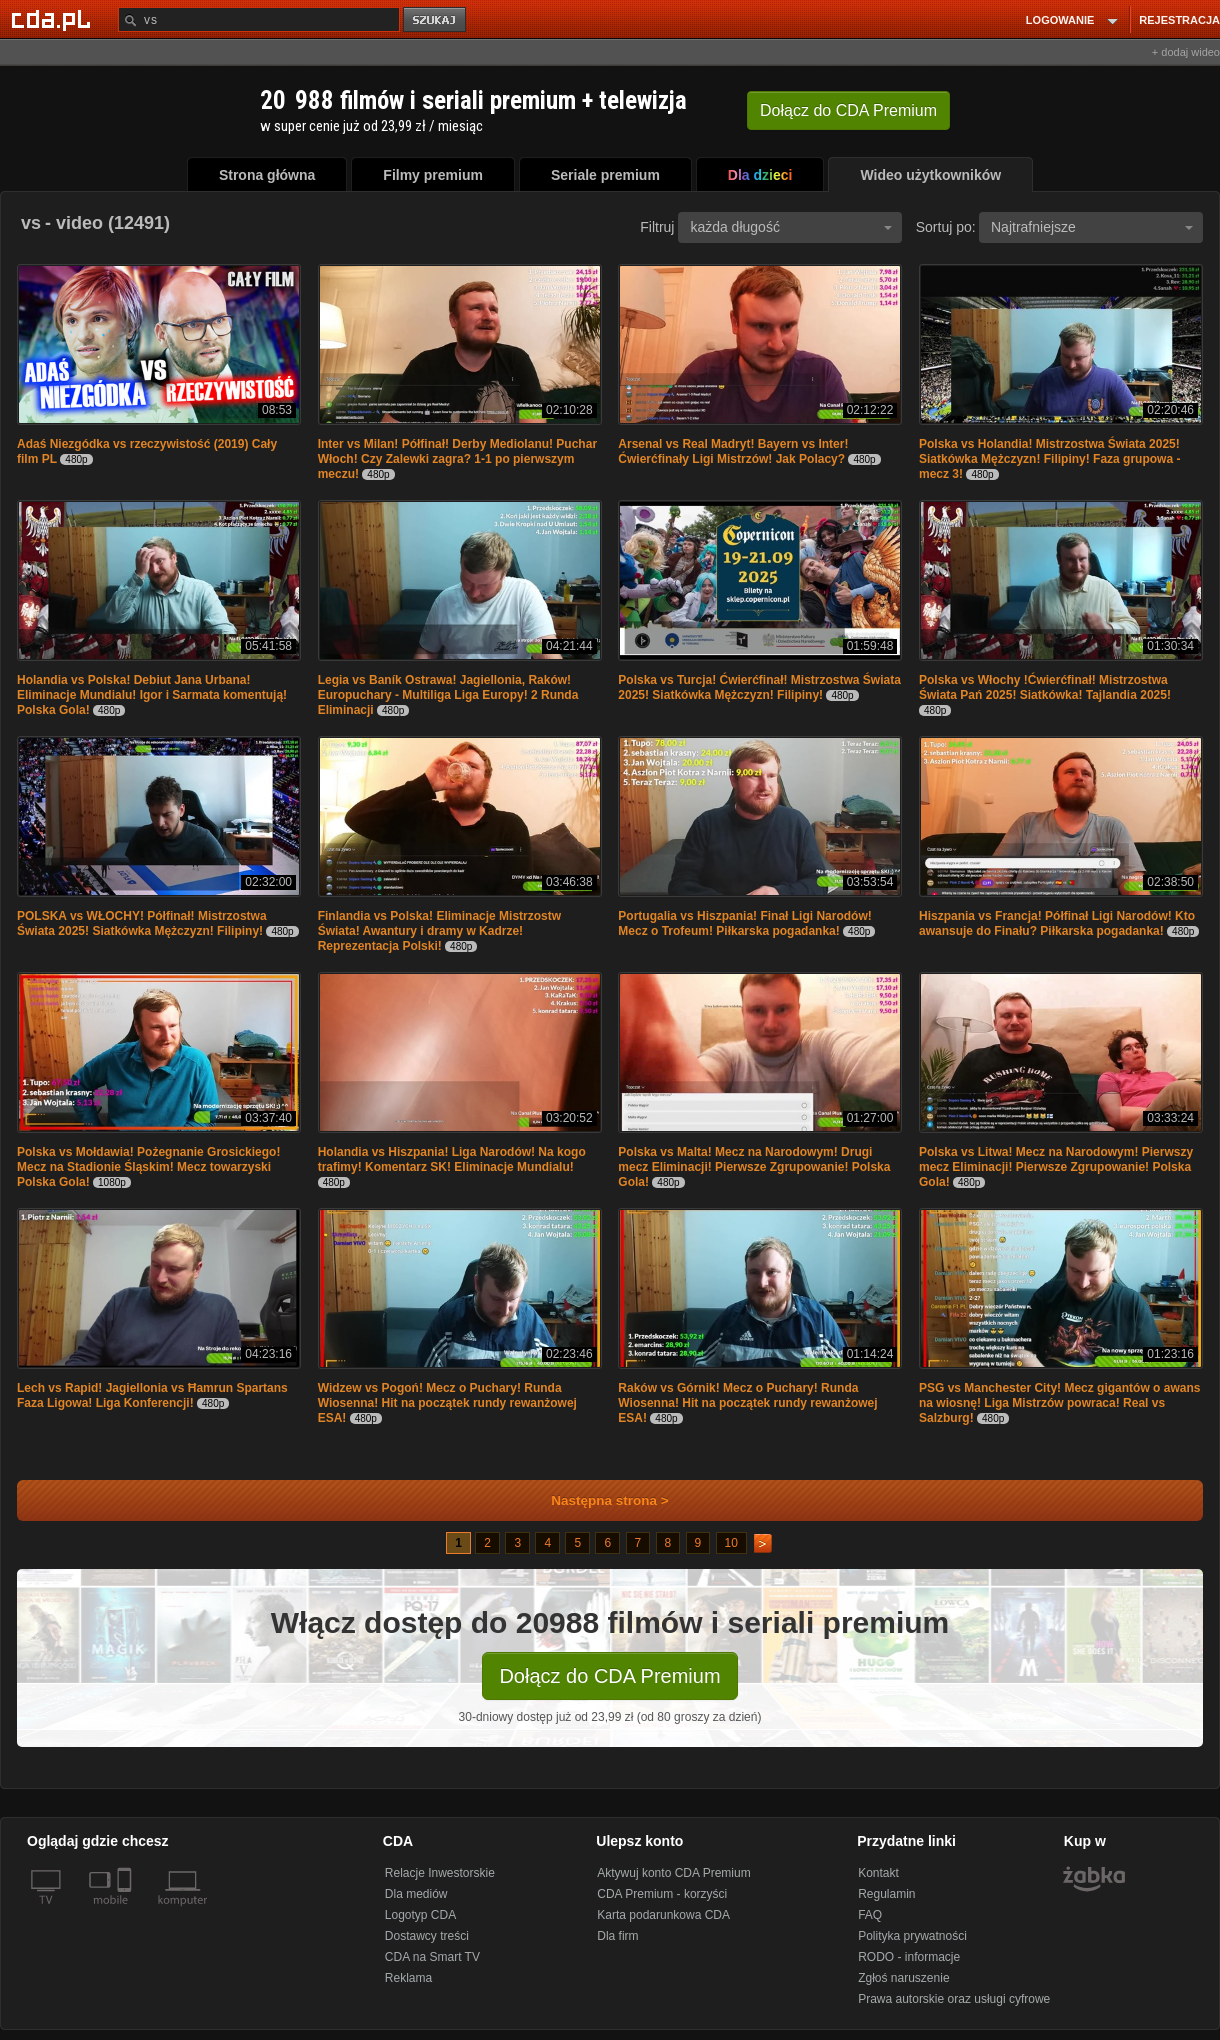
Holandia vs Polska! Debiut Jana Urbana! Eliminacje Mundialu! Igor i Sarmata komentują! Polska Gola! (152, 695)
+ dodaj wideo (1186, 52)
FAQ (870, 1915)
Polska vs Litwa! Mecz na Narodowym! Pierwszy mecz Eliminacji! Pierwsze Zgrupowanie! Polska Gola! (1056, 1167)
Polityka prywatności (912, 1936)
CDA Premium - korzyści (662, 1894)
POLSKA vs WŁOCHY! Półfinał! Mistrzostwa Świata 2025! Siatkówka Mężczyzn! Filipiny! (142, 923)
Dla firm (617, 1936)
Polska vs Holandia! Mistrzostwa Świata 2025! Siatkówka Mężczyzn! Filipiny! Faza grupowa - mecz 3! (1049, 459)
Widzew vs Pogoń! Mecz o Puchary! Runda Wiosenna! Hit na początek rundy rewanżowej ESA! (447, 1403)
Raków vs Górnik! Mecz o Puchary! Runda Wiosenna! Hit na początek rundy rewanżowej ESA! (747, 1403)
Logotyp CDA (420, 1915)
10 (731, 1543)
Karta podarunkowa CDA (663, 1915)
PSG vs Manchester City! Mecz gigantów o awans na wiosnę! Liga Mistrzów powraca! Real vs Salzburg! (1059, 1403)
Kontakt (878, 1873)
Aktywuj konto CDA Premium (673, 1873)
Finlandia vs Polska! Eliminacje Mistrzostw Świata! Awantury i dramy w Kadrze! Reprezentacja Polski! (439, 931)
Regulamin (886, 1894)
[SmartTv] (126, 1912)
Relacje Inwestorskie (440, 1873)
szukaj (436, 20)
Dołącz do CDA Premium (609, 1676)
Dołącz (848, 110)
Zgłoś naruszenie (903, 1978)
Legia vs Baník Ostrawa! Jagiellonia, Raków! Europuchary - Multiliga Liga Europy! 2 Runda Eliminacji (448, 695)
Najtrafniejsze (1092, 227)
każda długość (791, 227)
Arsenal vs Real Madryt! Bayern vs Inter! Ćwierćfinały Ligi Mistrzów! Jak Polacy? (733, 451)
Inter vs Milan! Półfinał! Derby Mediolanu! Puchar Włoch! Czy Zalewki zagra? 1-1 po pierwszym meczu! (457, 459)
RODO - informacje (909, 1957)
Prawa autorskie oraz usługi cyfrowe (954, 1999)
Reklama (408, 1978)
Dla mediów (416, 1894)
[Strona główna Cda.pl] (54, 19)
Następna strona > (596, 1500)
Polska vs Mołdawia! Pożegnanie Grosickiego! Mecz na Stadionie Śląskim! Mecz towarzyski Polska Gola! (148, 1167)
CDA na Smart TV (432, 1957)
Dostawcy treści (427, 1936)
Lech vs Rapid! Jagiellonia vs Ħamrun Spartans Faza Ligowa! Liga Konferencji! (152, 1395)
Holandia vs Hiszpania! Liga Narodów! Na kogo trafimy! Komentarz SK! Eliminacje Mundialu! (452, 1159)
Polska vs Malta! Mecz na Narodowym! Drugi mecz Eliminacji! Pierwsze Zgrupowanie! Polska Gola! (754, 1167)
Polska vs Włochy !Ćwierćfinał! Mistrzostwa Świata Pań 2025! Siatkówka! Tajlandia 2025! (1045, 687)
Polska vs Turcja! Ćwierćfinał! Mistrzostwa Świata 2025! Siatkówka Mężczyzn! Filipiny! (759, 687)
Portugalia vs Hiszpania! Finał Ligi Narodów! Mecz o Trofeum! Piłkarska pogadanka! (744, 923)
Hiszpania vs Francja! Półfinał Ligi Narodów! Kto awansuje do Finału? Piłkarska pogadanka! (1057, 923)
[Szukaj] (259, 19)
